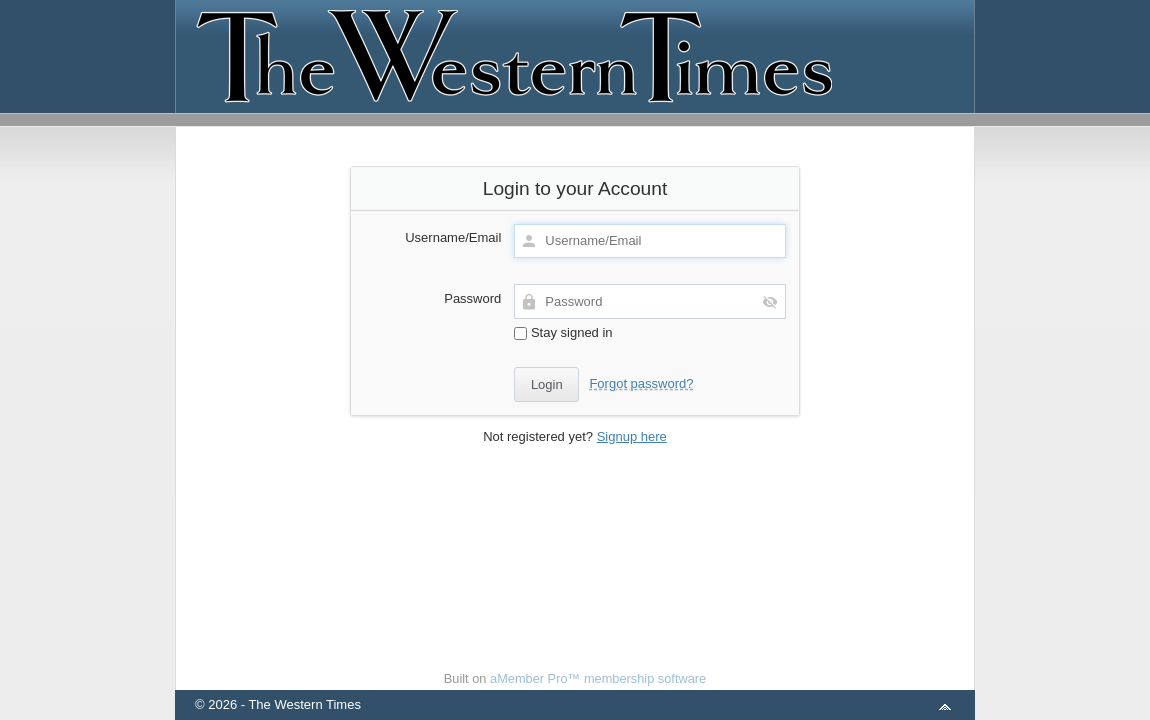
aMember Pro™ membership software (598, 678)
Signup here (632, 436)
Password (472, 298)
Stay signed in (563, 332)
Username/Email (453, 237)
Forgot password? (641, 383)
